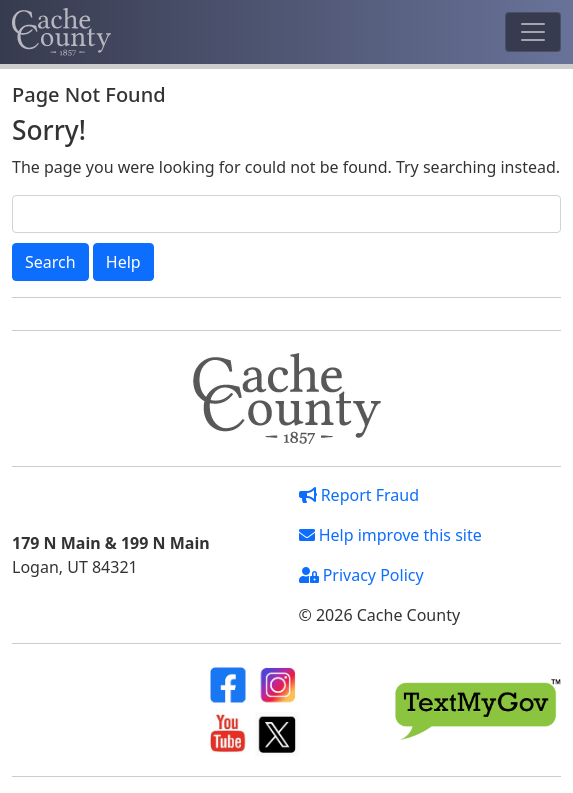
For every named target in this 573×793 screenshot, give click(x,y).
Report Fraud (359, 495)
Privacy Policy (361, 575)
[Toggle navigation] (533, 32)
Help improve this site (390, 535)
